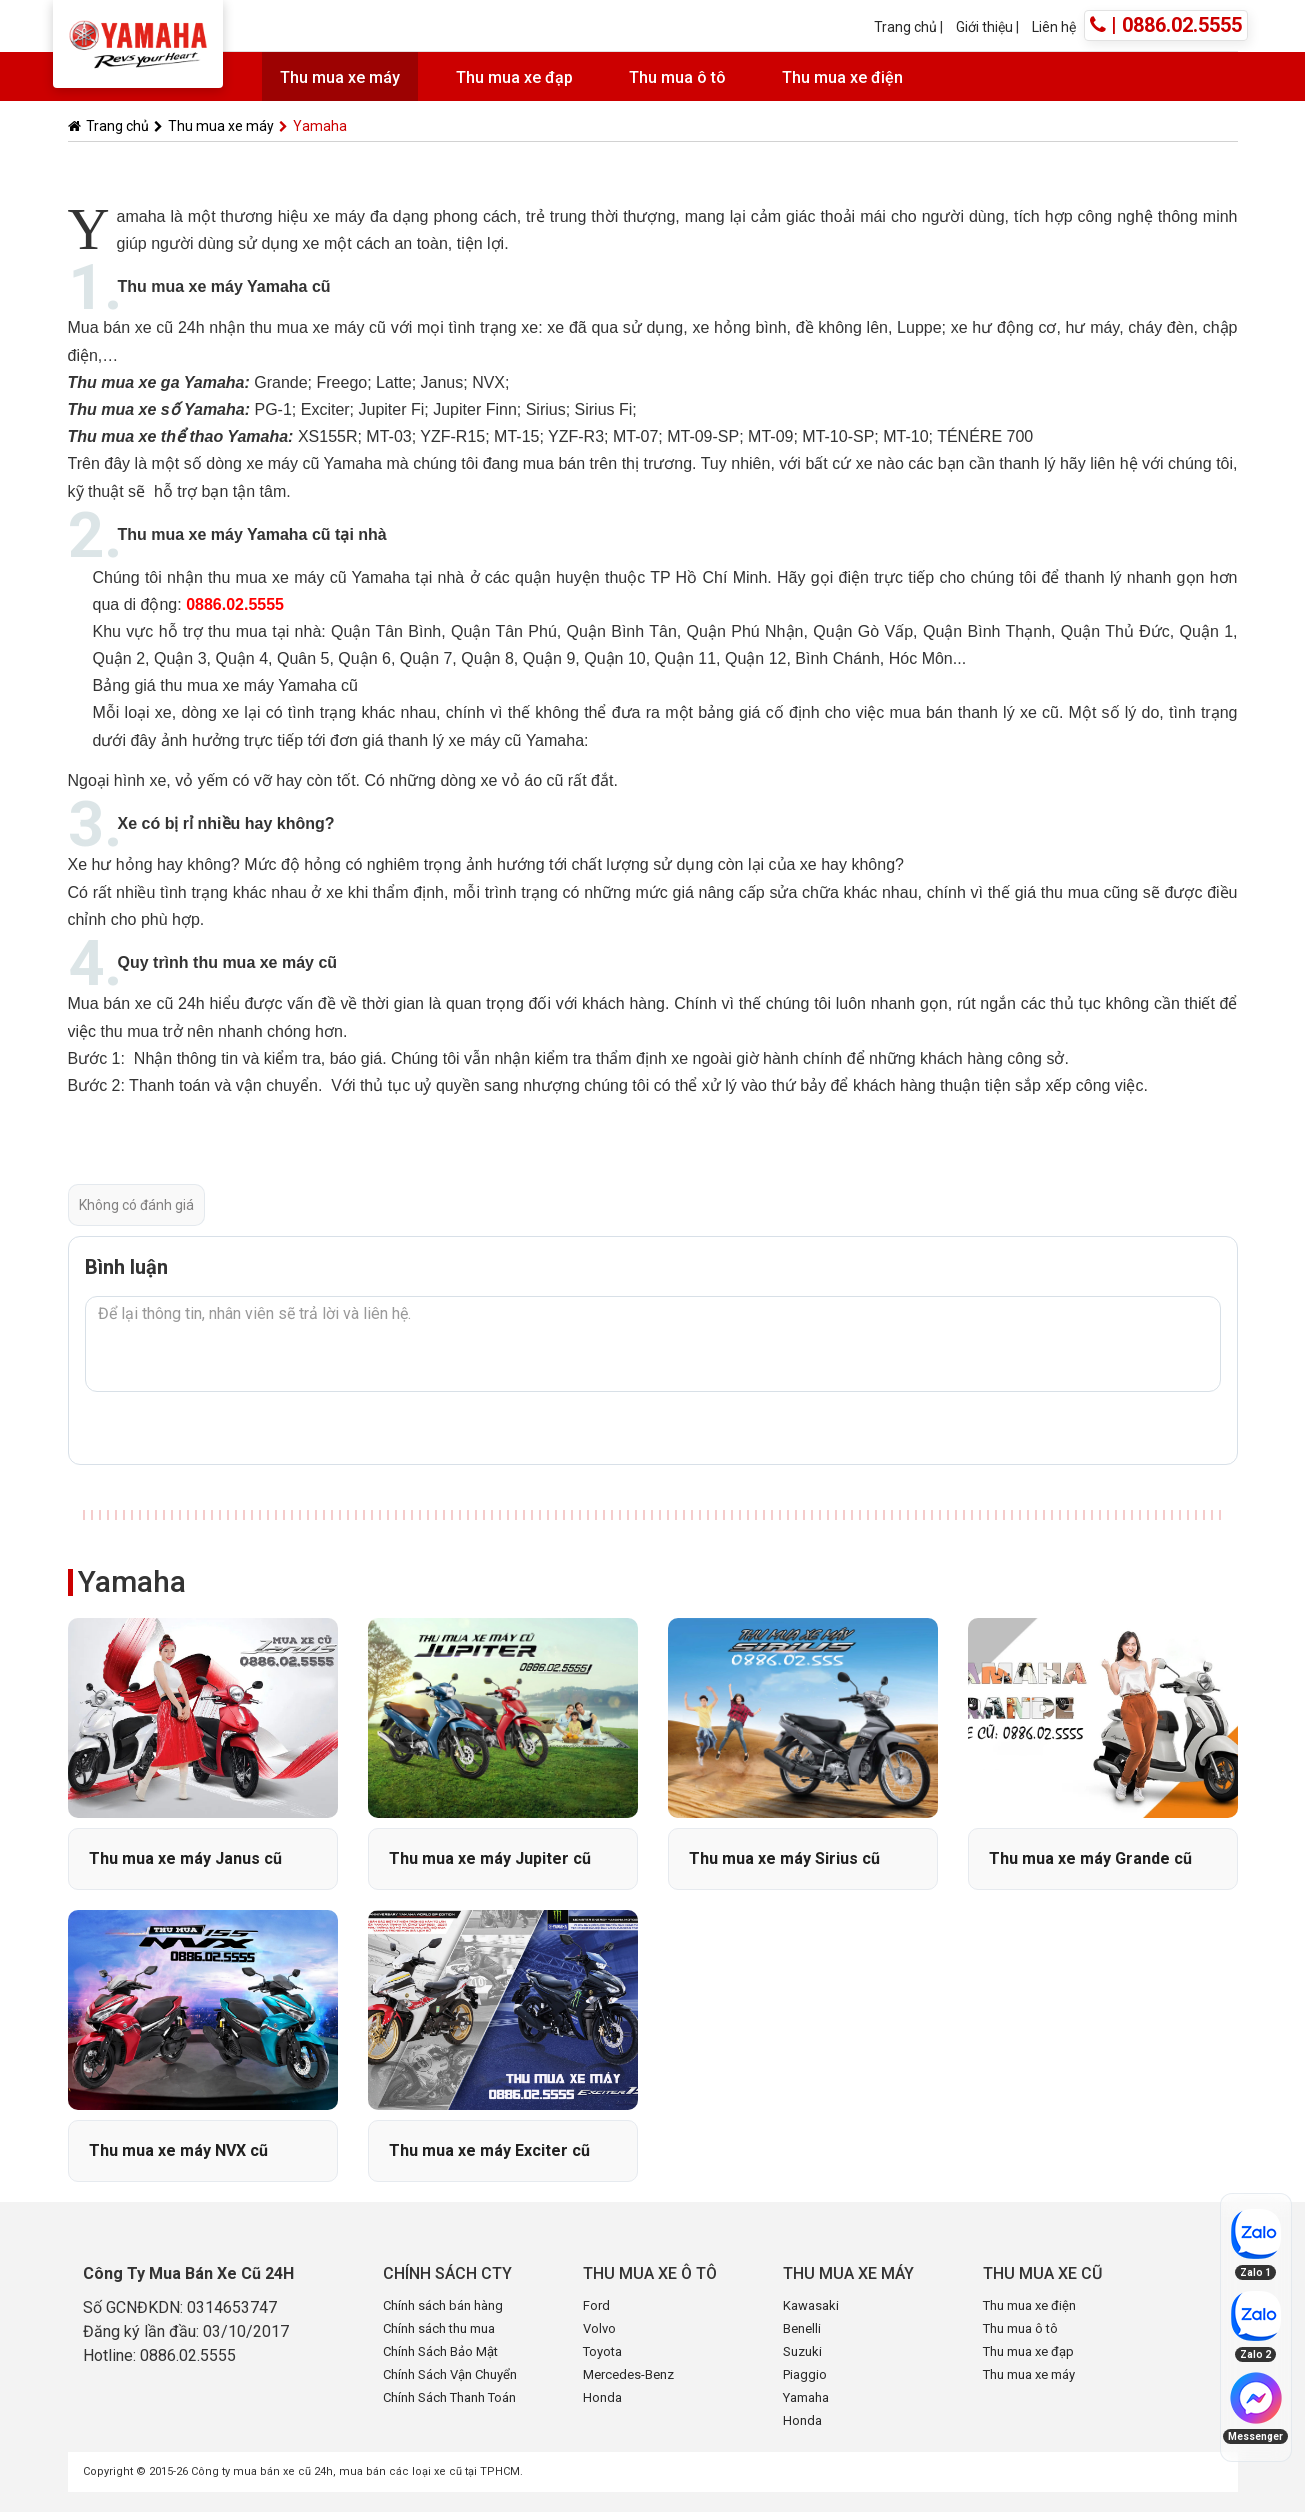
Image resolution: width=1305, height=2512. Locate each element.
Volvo (599, 2328)
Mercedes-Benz (628, 2374)
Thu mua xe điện (842, 77)
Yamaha (313, 126)
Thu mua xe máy (340, 77)
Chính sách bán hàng (443, 2305)
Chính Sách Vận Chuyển (450, 2374)
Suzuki (802, 2351)
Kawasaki (811, 2305)
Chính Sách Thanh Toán (449, 2397)
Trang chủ (905, 27)
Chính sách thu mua (439, 2328)
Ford (596, 2305)
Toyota (602, 2351)
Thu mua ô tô (677, 77)
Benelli (802, 2328)
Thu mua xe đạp (514, 77)
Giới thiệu (986, 27)
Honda (602, 2397)
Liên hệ (1054, 27)
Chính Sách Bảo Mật (440, 2351)
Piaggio (805, 2374)
